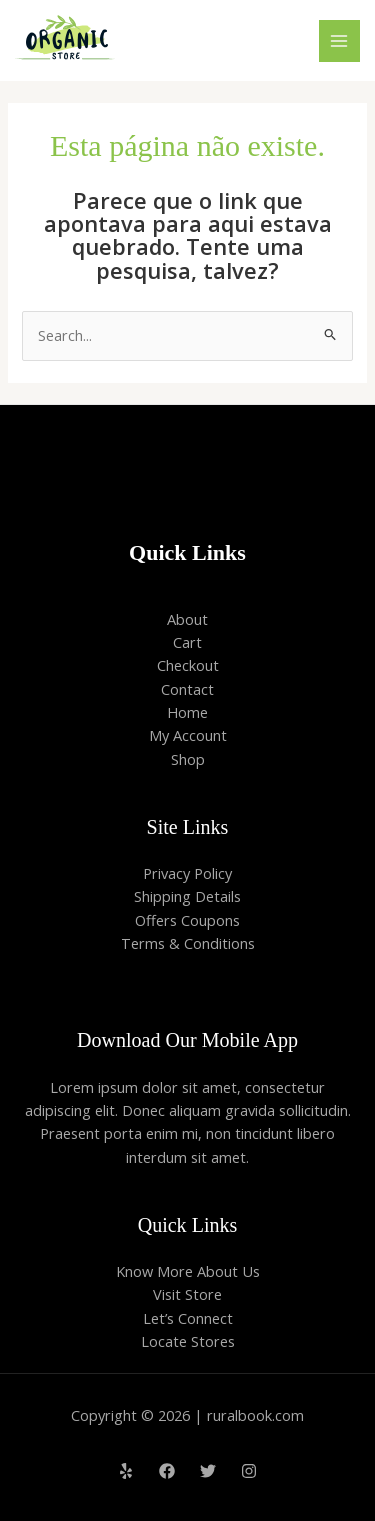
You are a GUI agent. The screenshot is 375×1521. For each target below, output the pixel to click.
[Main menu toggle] (340, 41)
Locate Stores (188, 1341)
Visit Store (187, 1294)
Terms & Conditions (188, 943)
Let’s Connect (188, 1318)
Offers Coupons (187, 920)
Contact (187, 689)
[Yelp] (126, 1471)
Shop (188, 759)
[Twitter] (208, 1471)
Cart (187, 642)
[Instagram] (249, 1471)
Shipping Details (187, 896)
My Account (188, 735)
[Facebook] (167, 1471)
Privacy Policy (187, 873)
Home (187, 712)
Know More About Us (188, 1271)
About (187, 619)
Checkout (188, 665)
